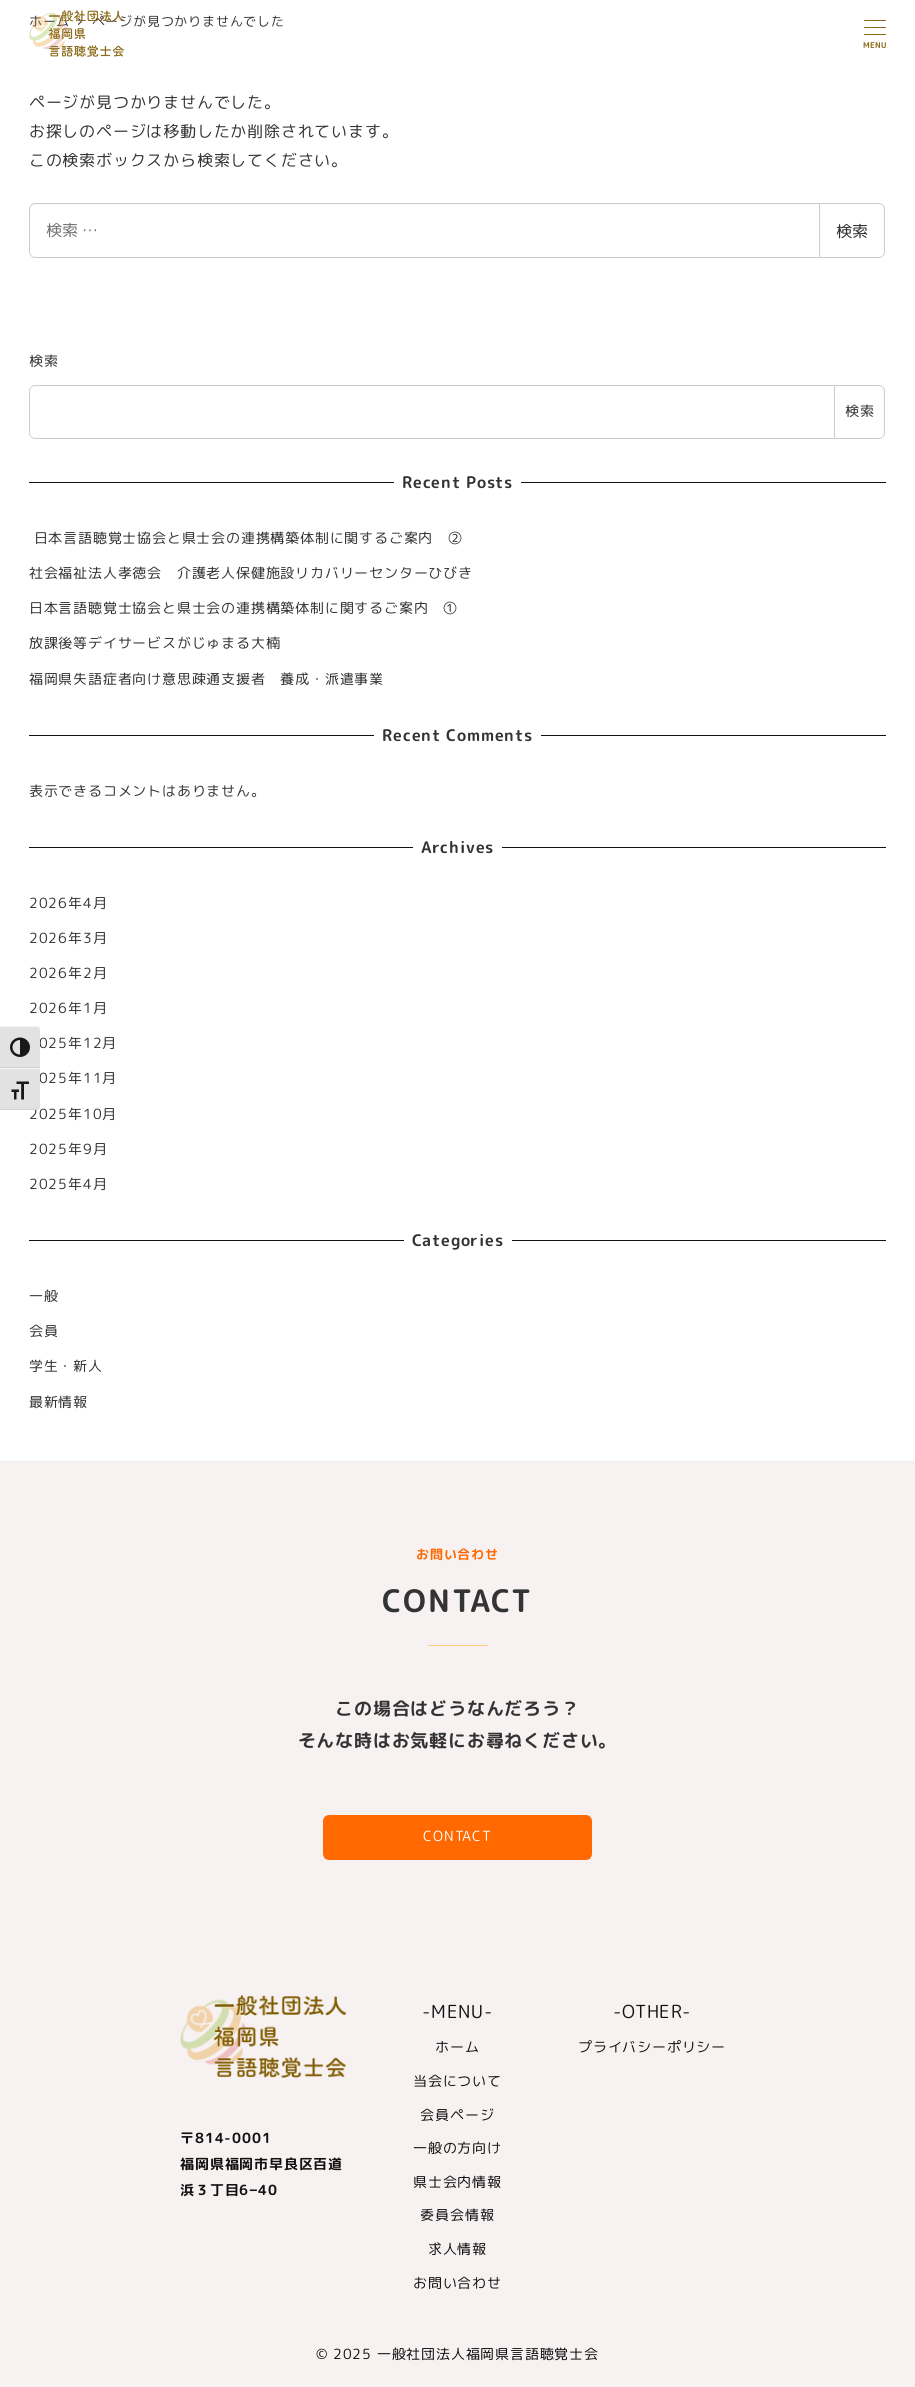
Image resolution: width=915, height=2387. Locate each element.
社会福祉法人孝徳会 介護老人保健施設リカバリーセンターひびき (251, 573)
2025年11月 (73, 1078)
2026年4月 (68, 903)
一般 (44, 1296)
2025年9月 (68, 1149)
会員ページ (457, 2115)
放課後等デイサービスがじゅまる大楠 (155, 643)
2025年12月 (73, 1043)
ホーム (457, 2047)
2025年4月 (68, 1184)
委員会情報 (457, 2215)
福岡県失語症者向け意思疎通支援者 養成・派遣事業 (214, 679)
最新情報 (58, 1402)
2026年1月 (68, 1008)
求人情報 (457, 2249)
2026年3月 (68, 938)
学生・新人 (66, 1366)
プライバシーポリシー (652, 2047)
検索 (852, 231)
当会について (457, 2081)
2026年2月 (68, 973)
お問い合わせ (457, 2283)
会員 (44, 1331)
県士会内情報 (457, 2182)
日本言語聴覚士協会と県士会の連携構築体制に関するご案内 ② (246, 538)
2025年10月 (73, 1114)
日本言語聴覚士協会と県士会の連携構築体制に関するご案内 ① (243, 608)
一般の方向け (457, 2148)
